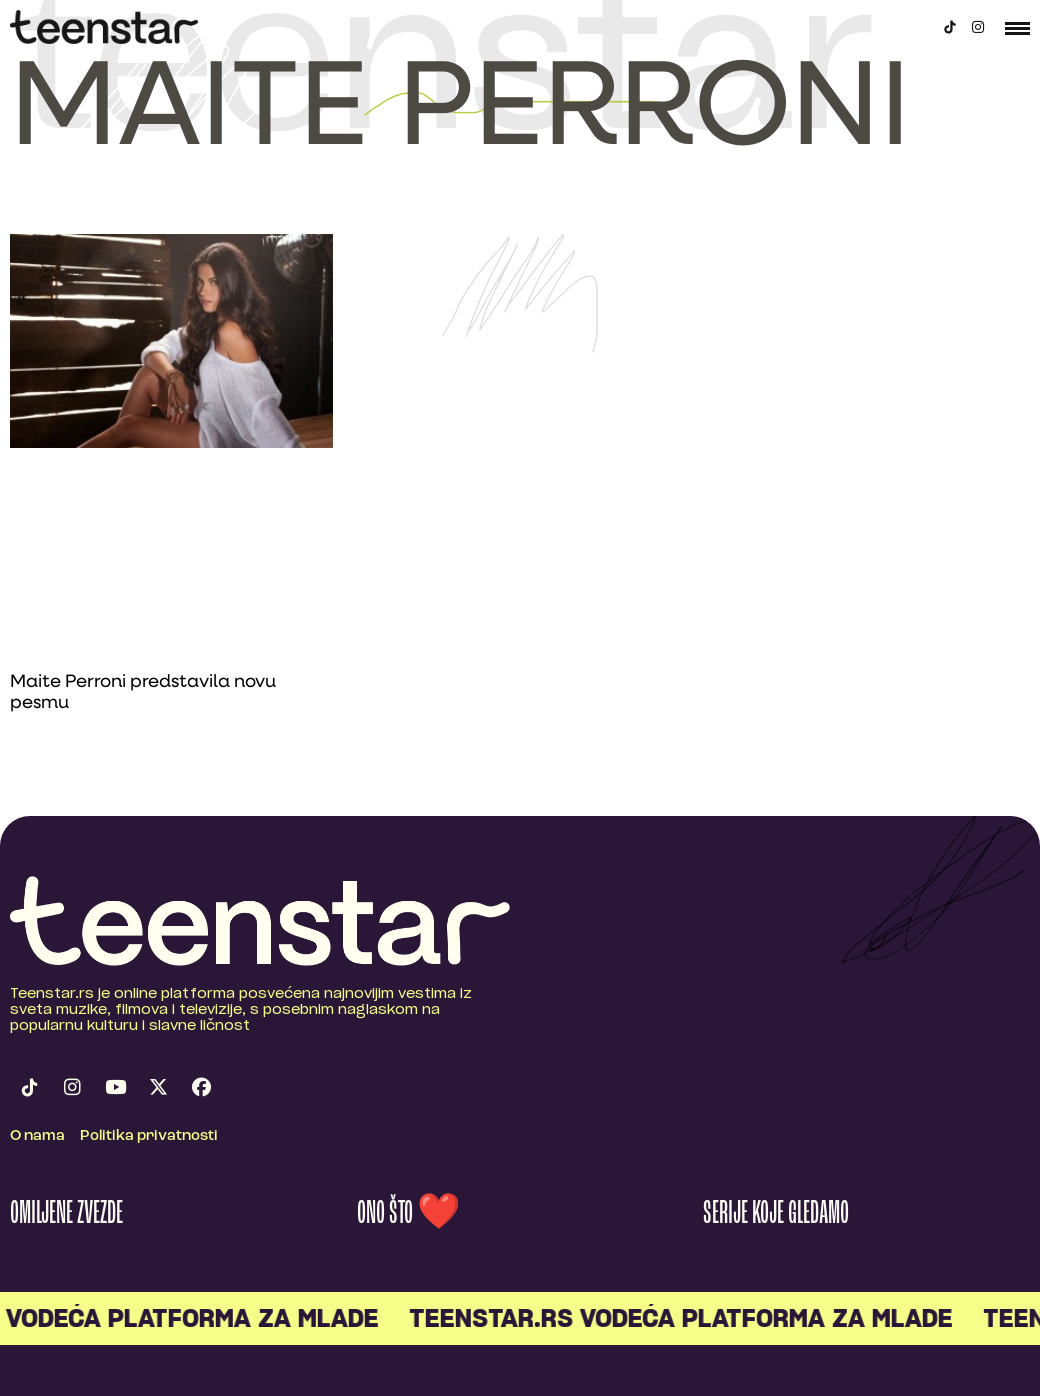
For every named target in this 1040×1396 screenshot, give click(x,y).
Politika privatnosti (149, 1136)
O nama (37, 1136)
